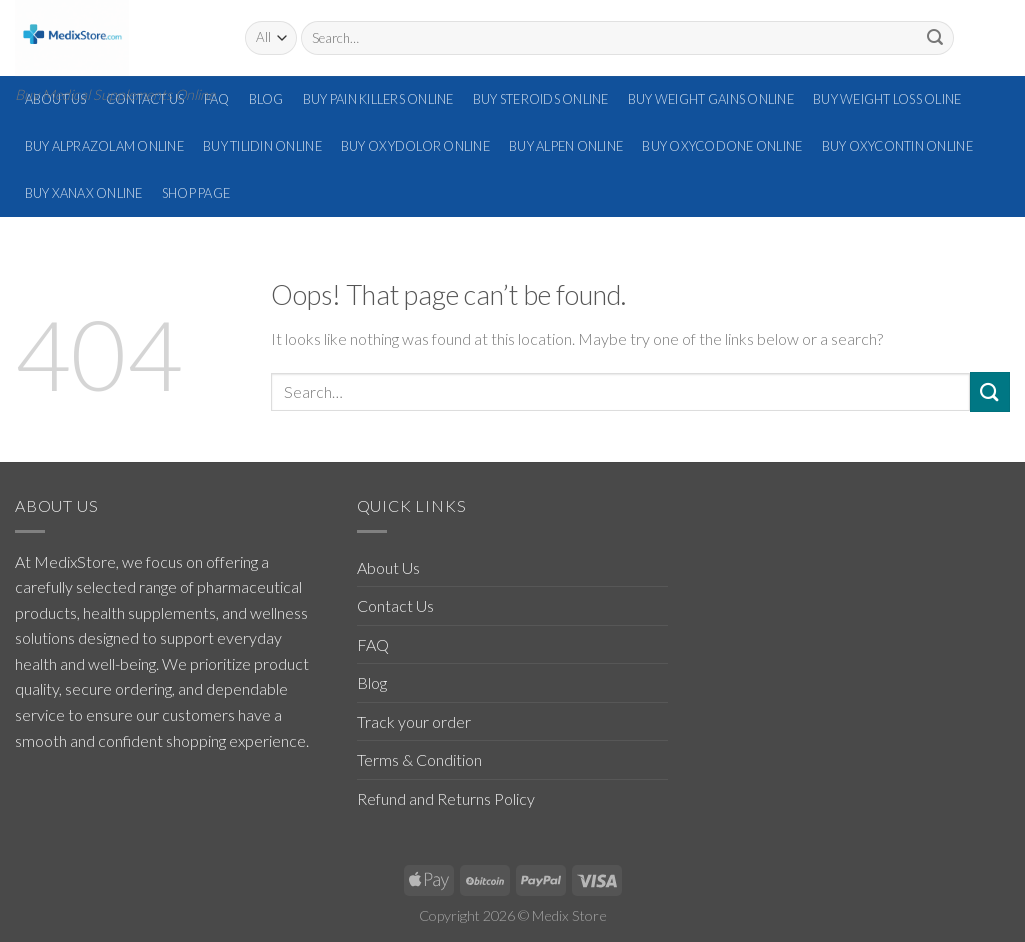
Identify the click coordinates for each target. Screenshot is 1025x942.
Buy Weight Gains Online (711, 99)
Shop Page (196, 193)
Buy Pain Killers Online (378, 99)
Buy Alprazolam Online (104, 146)
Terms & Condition (419, 759)
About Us (388, 567)
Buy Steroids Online (541, 99)
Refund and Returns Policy (446, 798)
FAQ (217, 99)
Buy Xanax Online (84, 193)
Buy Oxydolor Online (415, 146)
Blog (266, 99)
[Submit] (935, 38)
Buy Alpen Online (566, 146)
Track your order (414, 721)
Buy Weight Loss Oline (887, 99)
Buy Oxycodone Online (722, 146)
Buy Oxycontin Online (897, 146)
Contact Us (395, 605)
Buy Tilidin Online (262, 146)
